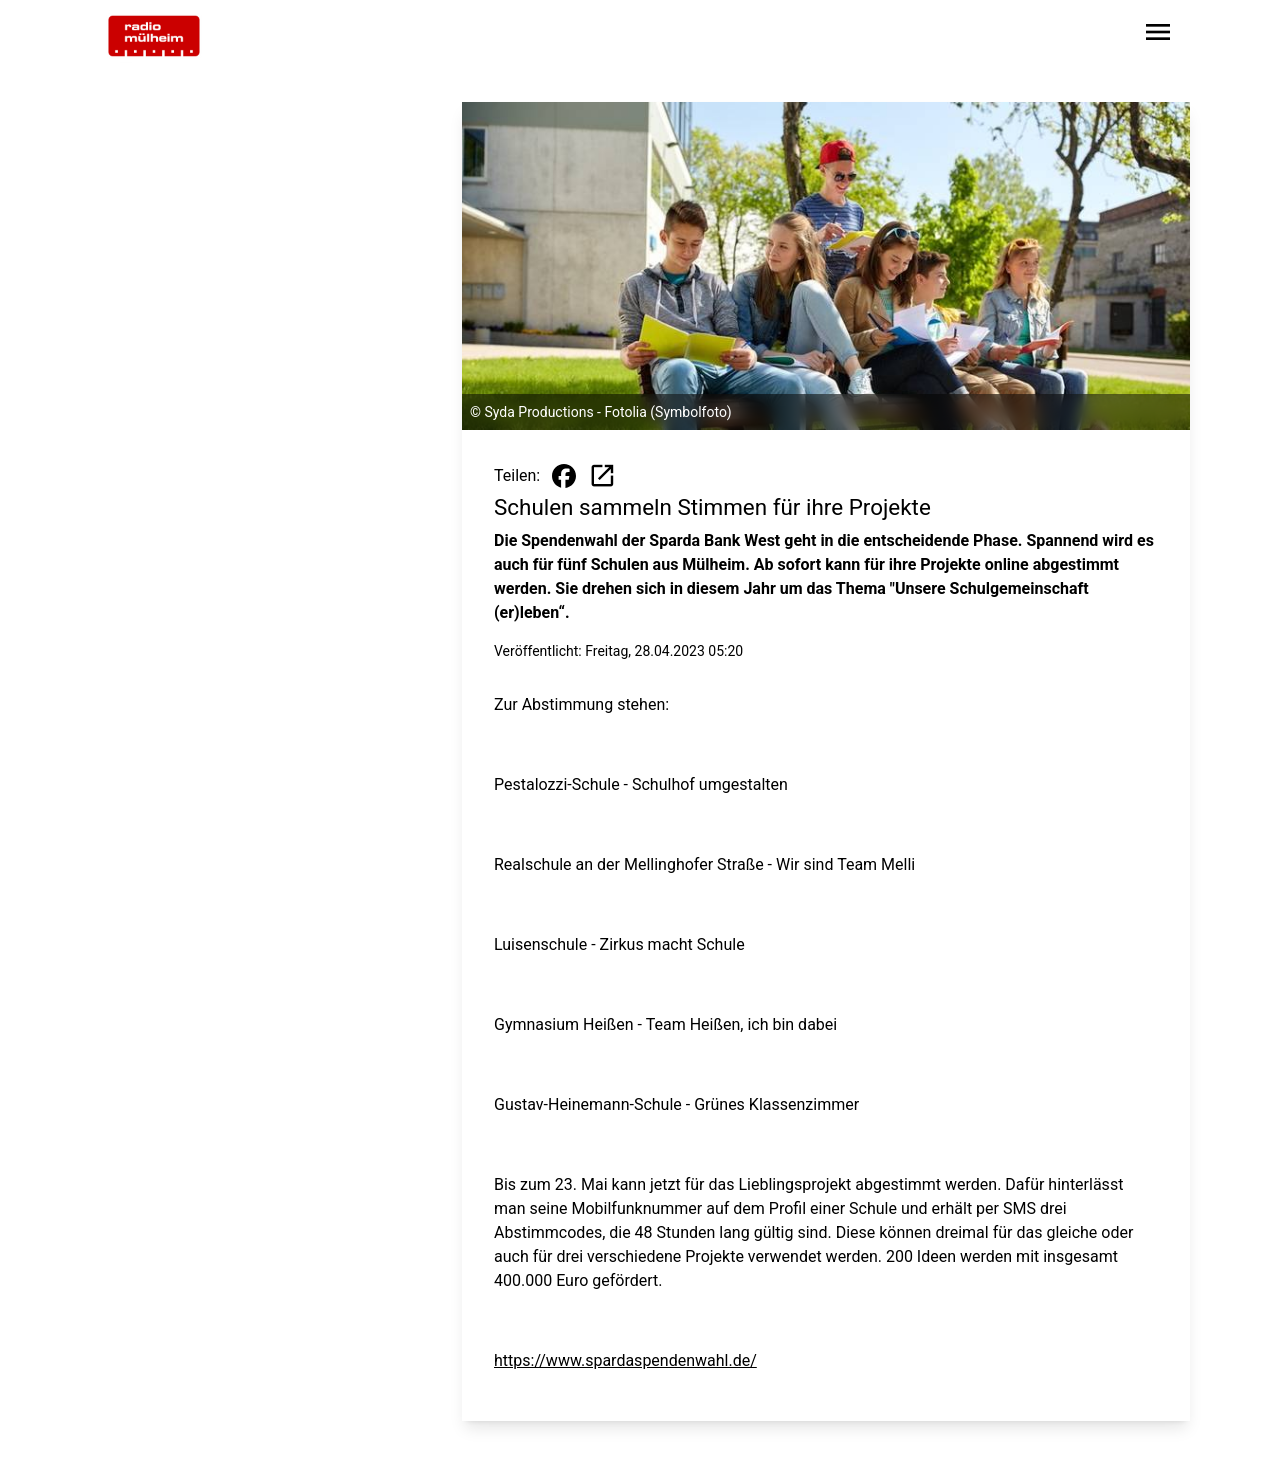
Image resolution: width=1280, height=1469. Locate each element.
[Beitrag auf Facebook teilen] (564, 476)
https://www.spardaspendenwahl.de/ (625, 1360)
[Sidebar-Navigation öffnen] (1158, 35)
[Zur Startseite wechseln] (154, 36)
